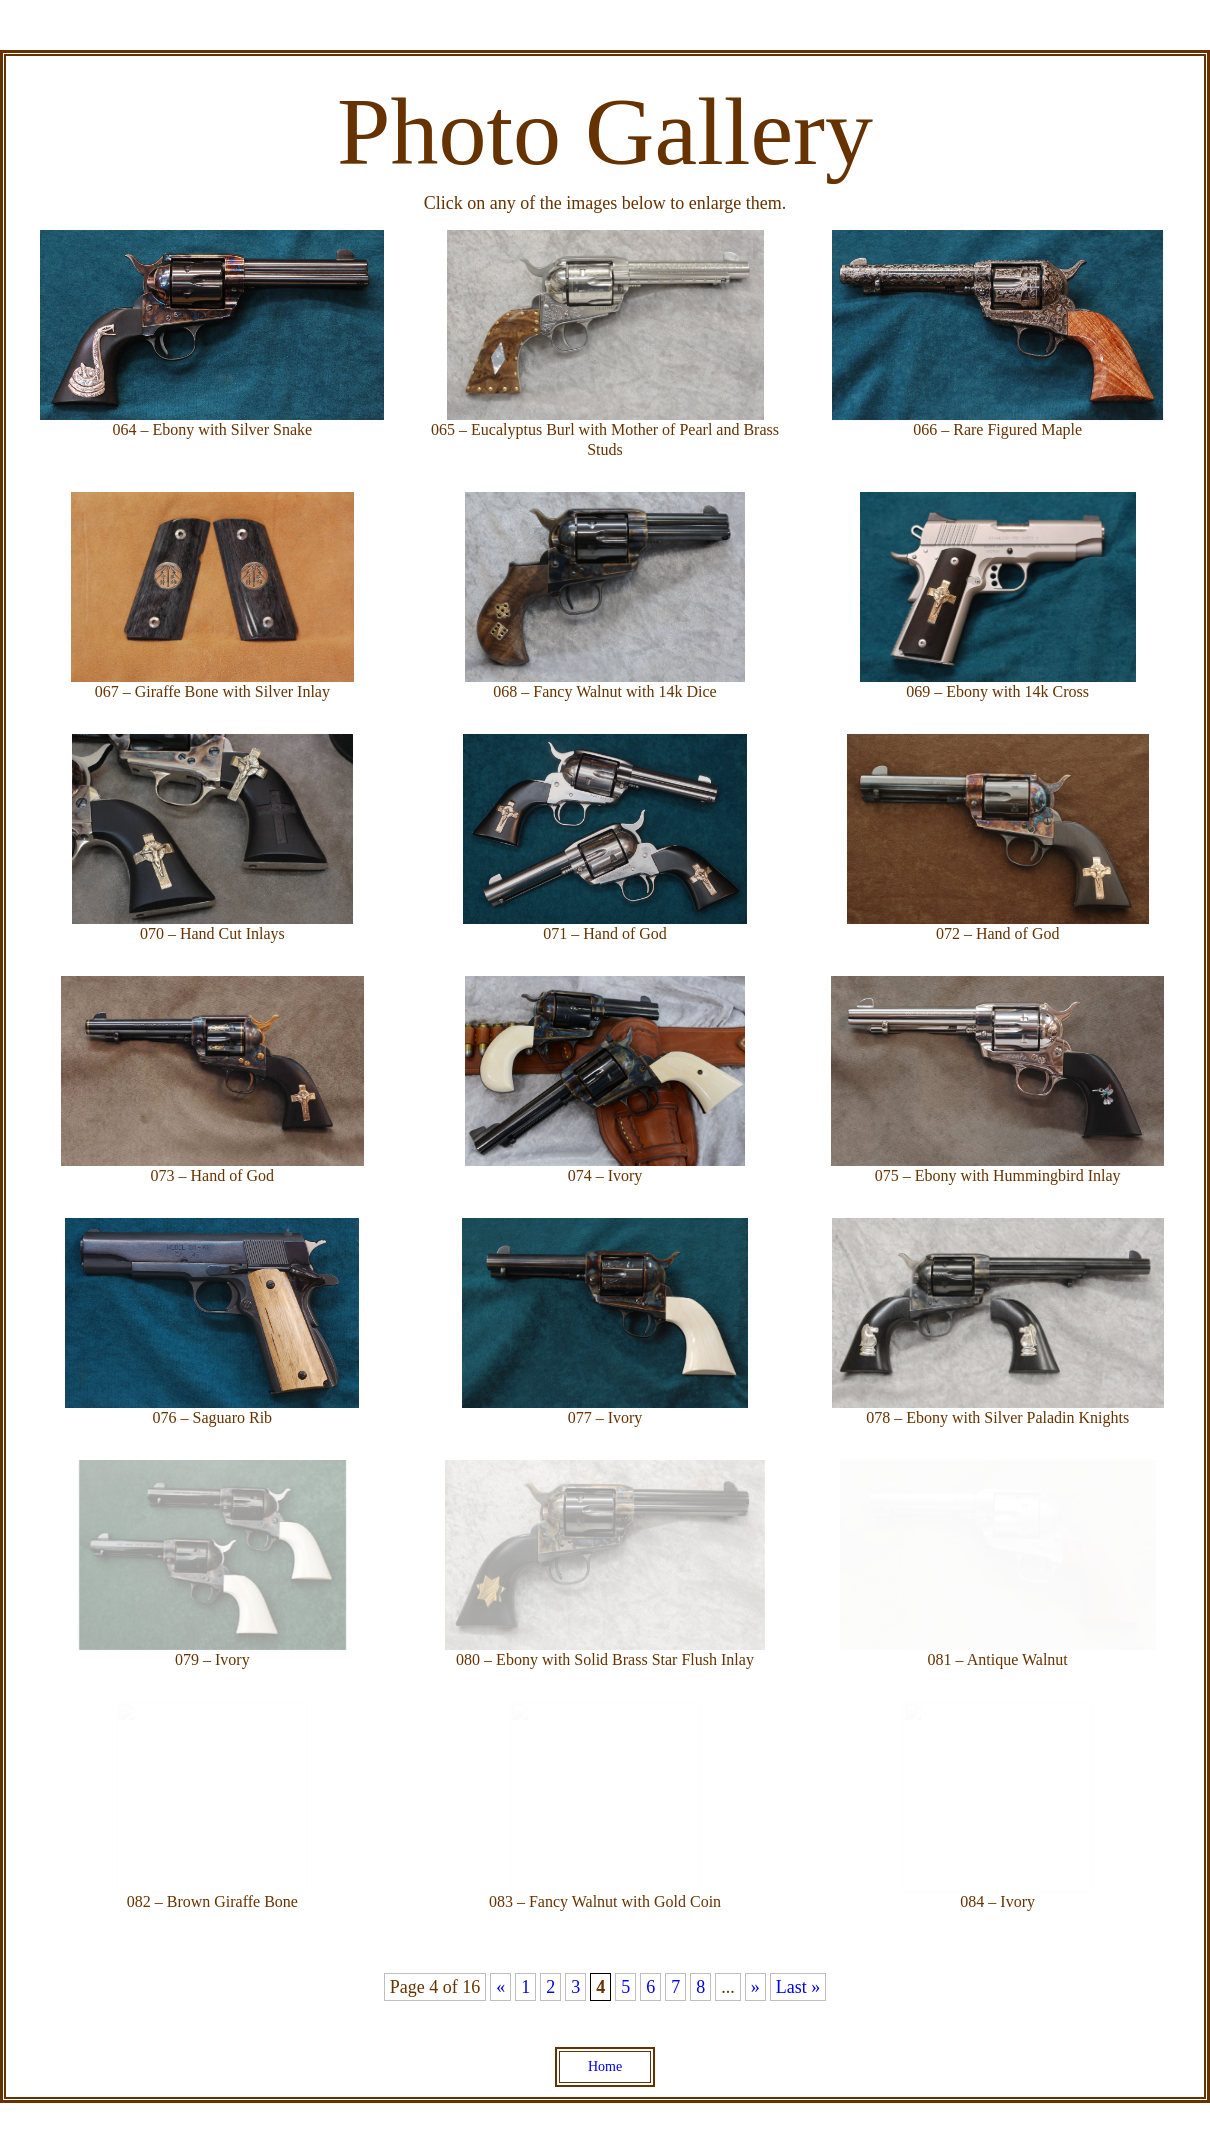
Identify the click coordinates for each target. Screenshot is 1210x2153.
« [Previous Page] (500, 1987)
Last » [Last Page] (798, 1987)
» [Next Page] (755, 1987)
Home (605, 2066)
